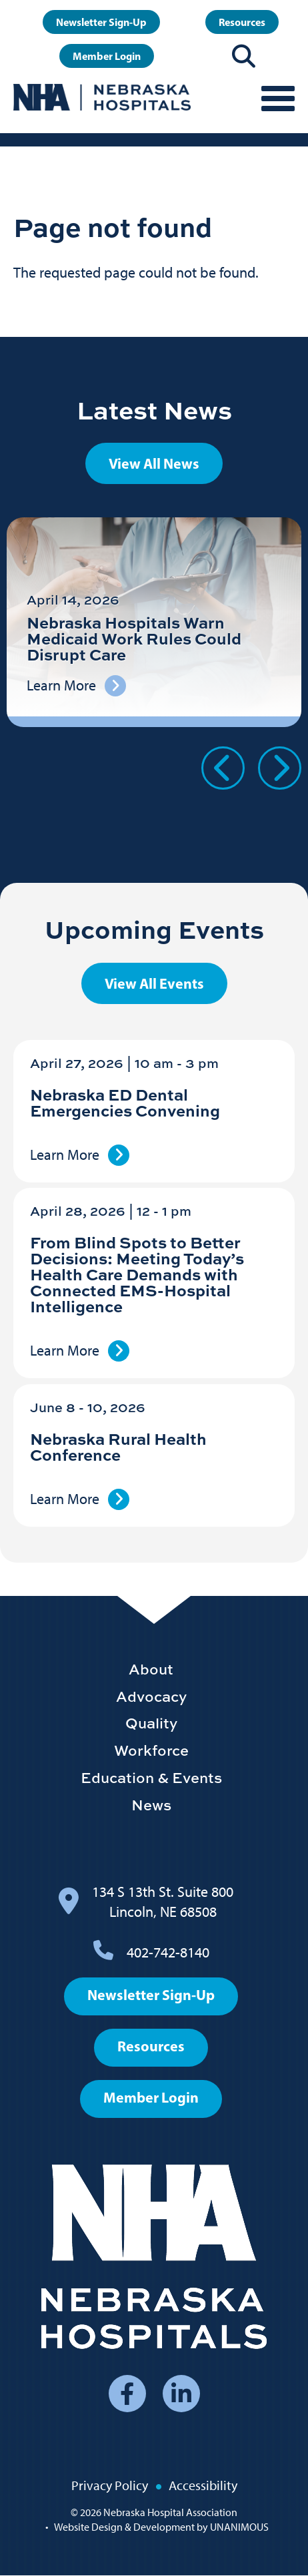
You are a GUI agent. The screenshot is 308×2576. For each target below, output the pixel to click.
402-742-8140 (168, 1952)
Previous (223, 768)
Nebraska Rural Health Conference (118, 1446)
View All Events (154, 983)
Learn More (64, 1155)
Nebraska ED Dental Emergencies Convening (125, 1102)
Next (279, 768)
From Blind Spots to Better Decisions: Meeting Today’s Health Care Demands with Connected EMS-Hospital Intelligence (137, 1274)
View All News (154, 463)
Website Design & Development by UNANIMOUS (161, 2527)
